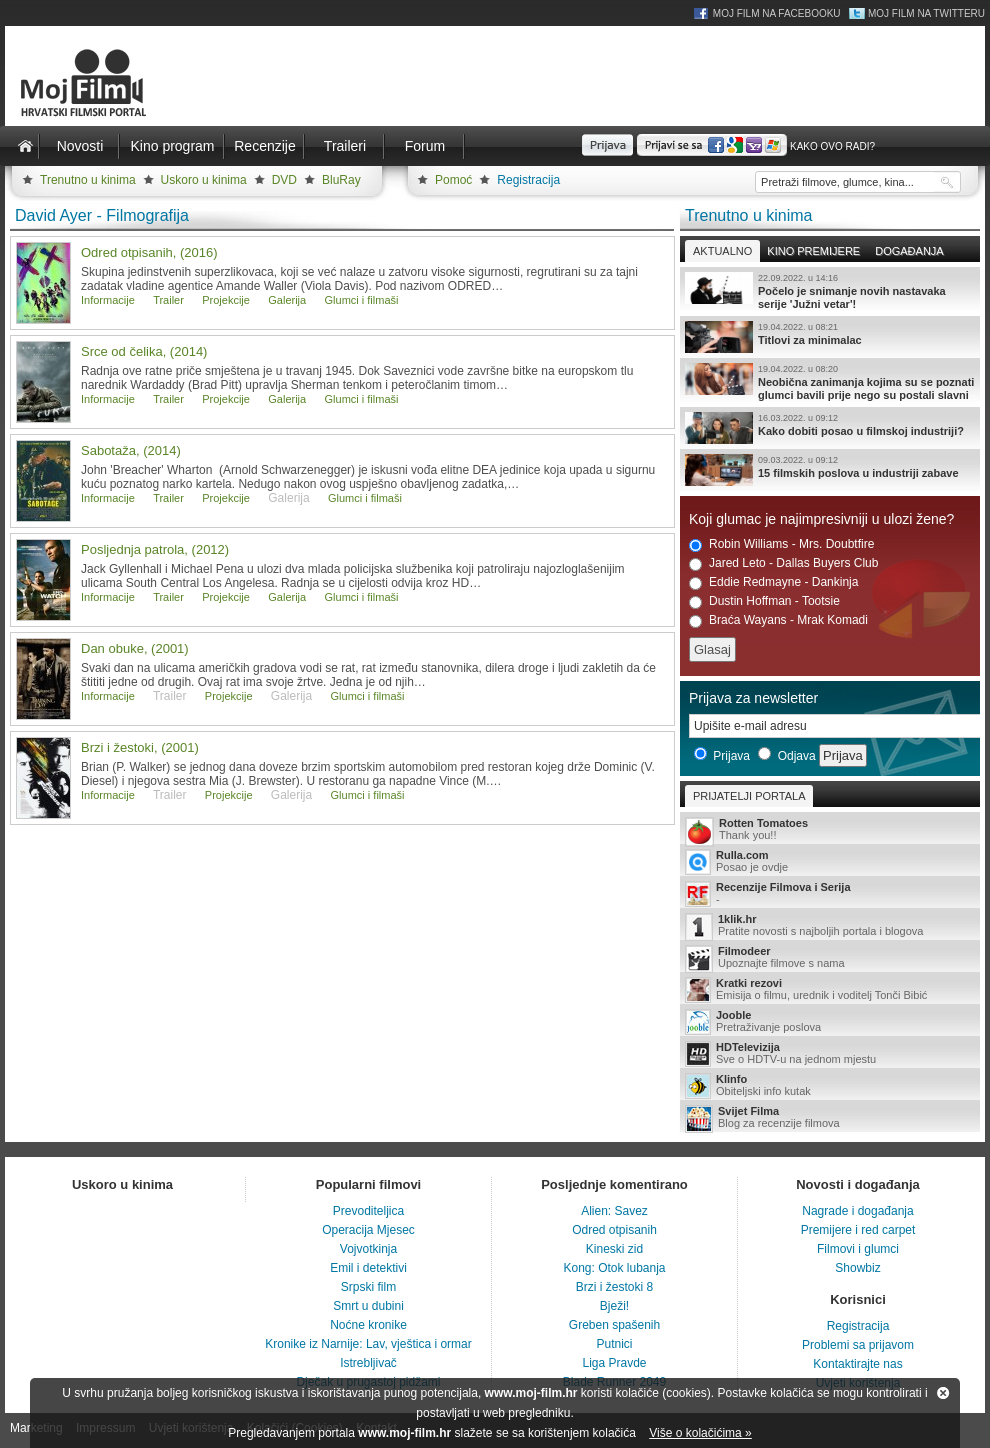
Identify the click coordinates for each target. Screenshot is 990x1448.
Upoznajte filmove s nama (830, 958)
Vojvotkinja (368, 1249)
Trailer (168, 300)
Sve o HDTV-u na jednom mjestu (830, 1054)
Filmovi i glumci (858, 1249)
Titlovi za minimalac (830, 337)
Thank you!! (830, 830)
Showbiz (857, 1268)
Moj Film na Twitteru (926, 13)
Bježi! (614, 1306)
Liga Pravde (614, 1363)
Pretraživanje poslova (830, 1022)
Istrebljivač (368, 1363)
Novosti (80, 146)
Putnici (614, 1344)
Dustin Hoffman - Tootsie (764, 601)
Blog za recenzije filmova (830, 1118)
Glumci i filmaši (362, 300)
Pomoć (453, 180)
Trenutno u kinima (88, 180)
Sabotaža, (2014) (131, 450)
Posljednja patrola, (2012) (155, 549)
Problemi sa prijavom (858, 1345)
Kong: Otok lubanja (614, 1268)
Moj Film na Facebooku (777, 13)
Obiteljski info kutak (830, 1086)
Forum (425, 146)
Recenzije (264, 146)
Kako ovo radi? (832, 146)
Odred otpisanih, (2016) (149, 252)
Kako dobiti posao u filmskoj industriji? (830, 428)
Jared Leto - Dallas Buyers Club (783, 563)
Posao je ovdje (830, 862)
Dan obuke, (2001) (135, 648)
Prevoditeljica (368, 1211)
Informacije (108, 300)
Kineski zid (614, 1249)
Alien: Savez (614, 1211)
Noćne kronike (368, 1325)
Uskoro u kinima (204, 180)
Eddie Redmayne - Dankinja (773, 582)
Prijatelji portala (749, 796)
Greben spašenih (614, 1325)
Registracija (528, 180)
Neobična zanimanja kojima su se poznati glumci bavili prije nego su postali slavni (830, 382)
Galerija (287, 300)
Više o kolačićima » (700, 1433)
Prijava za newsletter (753, 698)
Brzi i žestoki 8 (614, 1287)
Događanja (909, 251)
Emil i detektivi (368, 1268)
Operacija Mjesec (368, 1230)
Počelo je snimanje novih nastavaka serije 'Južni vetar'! (830, 291)
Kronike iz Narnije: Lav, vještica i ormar (368, 1344)
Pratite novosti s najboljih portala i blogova (830, 926)
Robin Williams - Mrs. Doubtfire (781, 544)
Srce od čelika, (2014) (144, 351)
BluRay (341, 180)
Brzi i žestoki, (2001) (140, 747)
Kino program (172, 146)
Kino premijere (813, 251)
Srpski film (368, 1287)
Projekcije (226, 300)
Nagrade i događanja (857, 1211)
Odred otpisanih (614, 1230)
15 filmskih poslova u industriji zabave (830, 470)
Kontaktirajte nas (857, 1364)
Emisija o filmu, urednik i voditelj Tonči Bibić (830, 990)
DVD (284, 180)
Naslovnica (25, 146)
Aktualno (722, 251)
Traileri (345, 146)
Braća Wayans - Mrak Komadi (778, 620)
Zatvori (943, 1393)
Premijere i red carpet (858, 1230)
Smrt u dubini (368, 1306)
